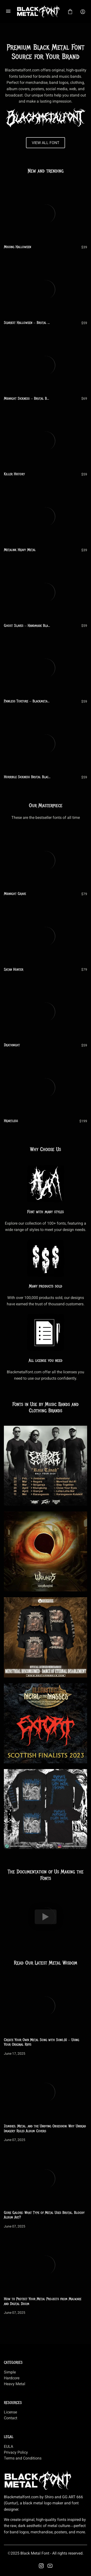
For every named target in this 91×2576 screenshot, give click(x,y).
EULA (8, 2446)
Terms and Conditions (22, 2458)
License (10, 2412)
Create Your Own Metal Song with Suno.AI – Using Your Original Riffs (45, 2006)
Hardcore (11, 2378)
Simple (10, 2372)
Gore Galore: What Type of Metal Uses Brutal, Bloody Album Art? (45, 2179)
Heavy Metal (14, 2384)
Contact (10, 2418)
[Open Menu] (8, 11)
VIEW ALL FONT (45, 142)
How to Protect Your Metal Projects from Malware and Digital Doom (45, 2265)
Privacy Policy (16, 2452)
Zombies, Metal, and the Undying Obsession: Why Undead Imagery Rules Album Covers (45, 2092)
